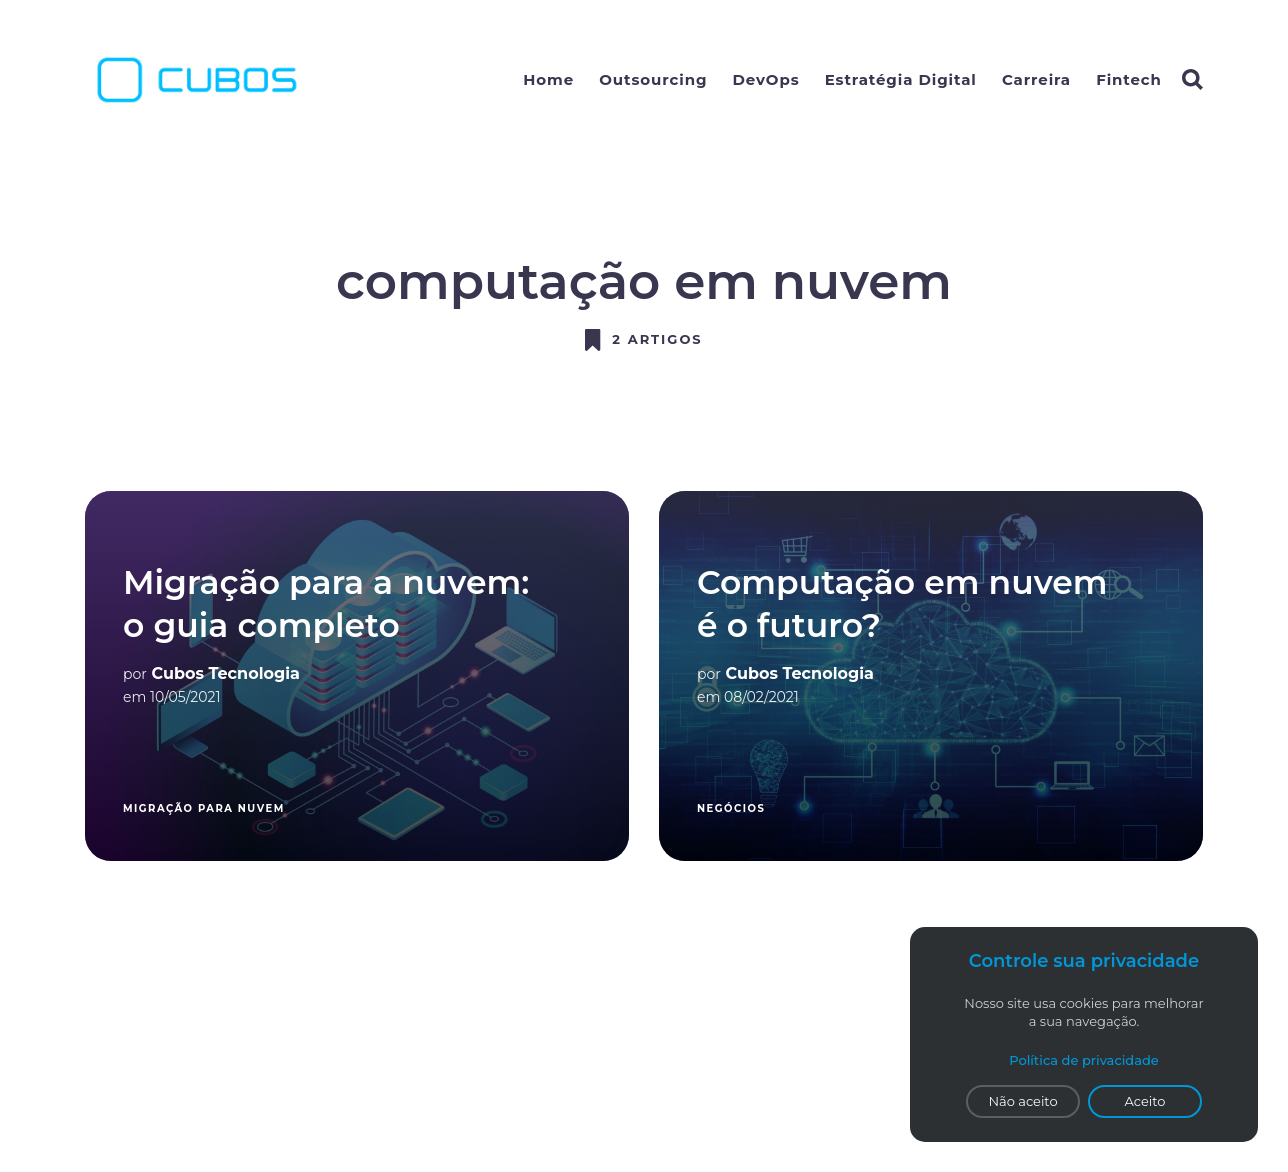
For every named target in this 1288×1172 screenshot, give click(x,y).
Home (548, 79)
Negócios (731, 808)
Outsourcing (653, 79)
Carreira (1036, 79)
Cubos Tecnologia (226, 673)
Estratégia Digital (901, 79)
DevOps (766, 79)
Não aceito (1022, 1101)
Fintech (1129, 79)
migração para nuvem (204, 808)
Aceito (1145, 1101)
